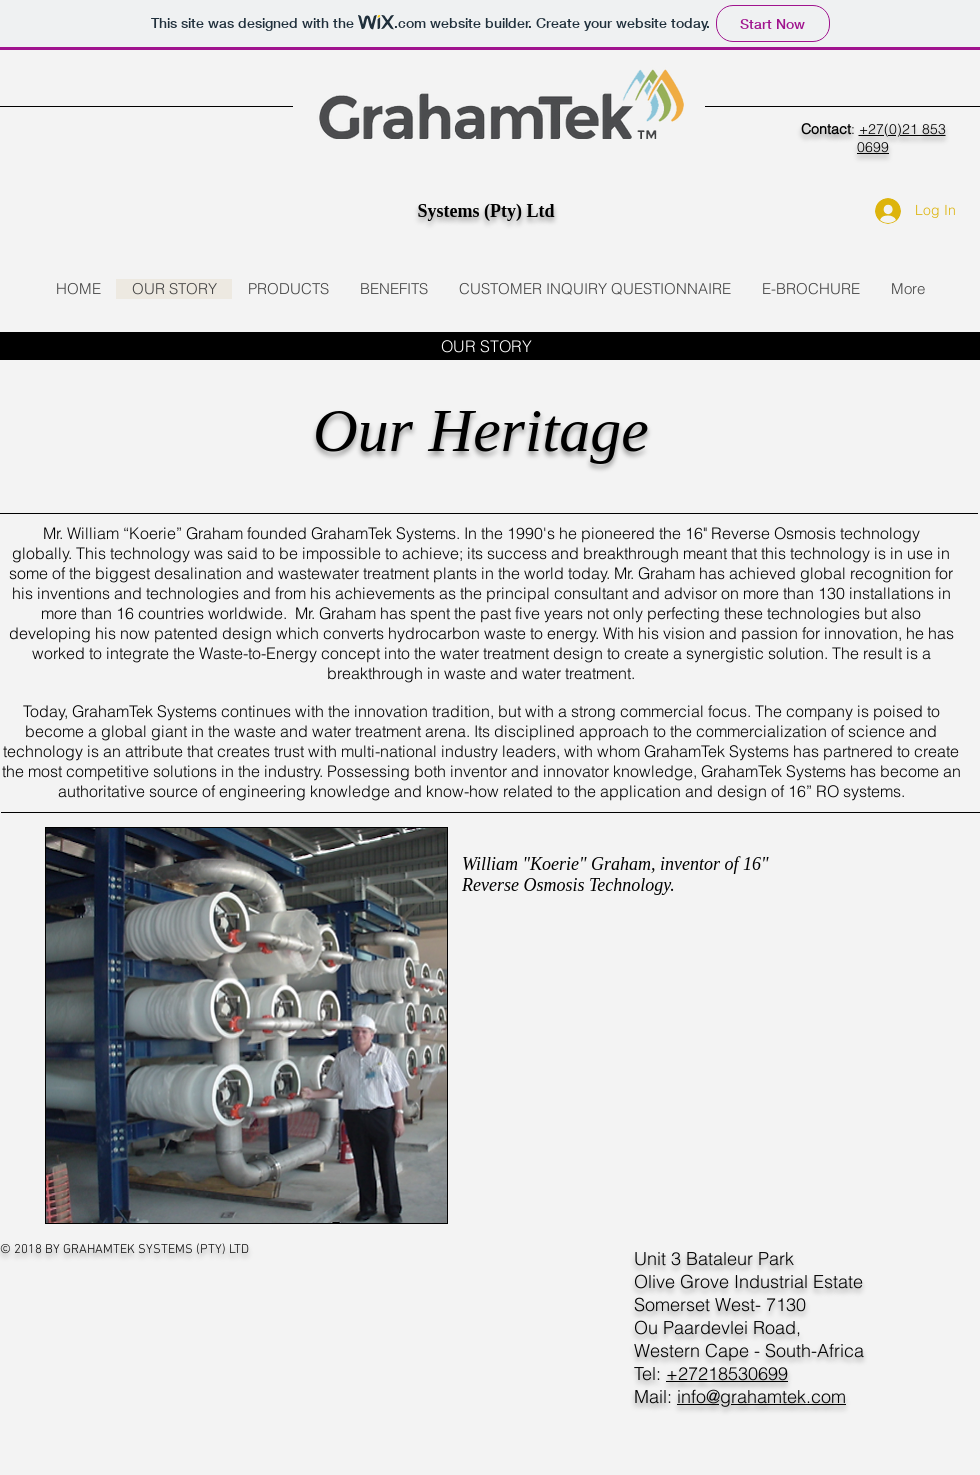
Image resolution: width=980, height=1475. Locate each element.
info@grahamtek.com (761, 1396)
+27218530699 (727, 1373)
